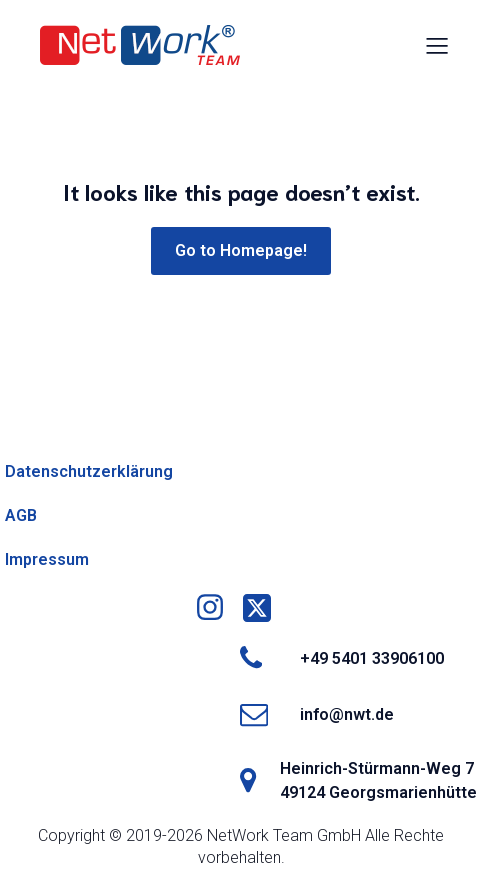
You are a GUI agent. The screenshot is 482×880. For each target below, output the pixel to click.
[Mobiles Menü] (437, 45)
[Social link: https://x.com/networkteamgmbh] (264, 608)
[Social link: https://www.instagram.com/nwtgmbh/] (217, 608)
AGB (21, 515)
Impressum (47, 559)
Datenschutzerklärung (89, 471)
